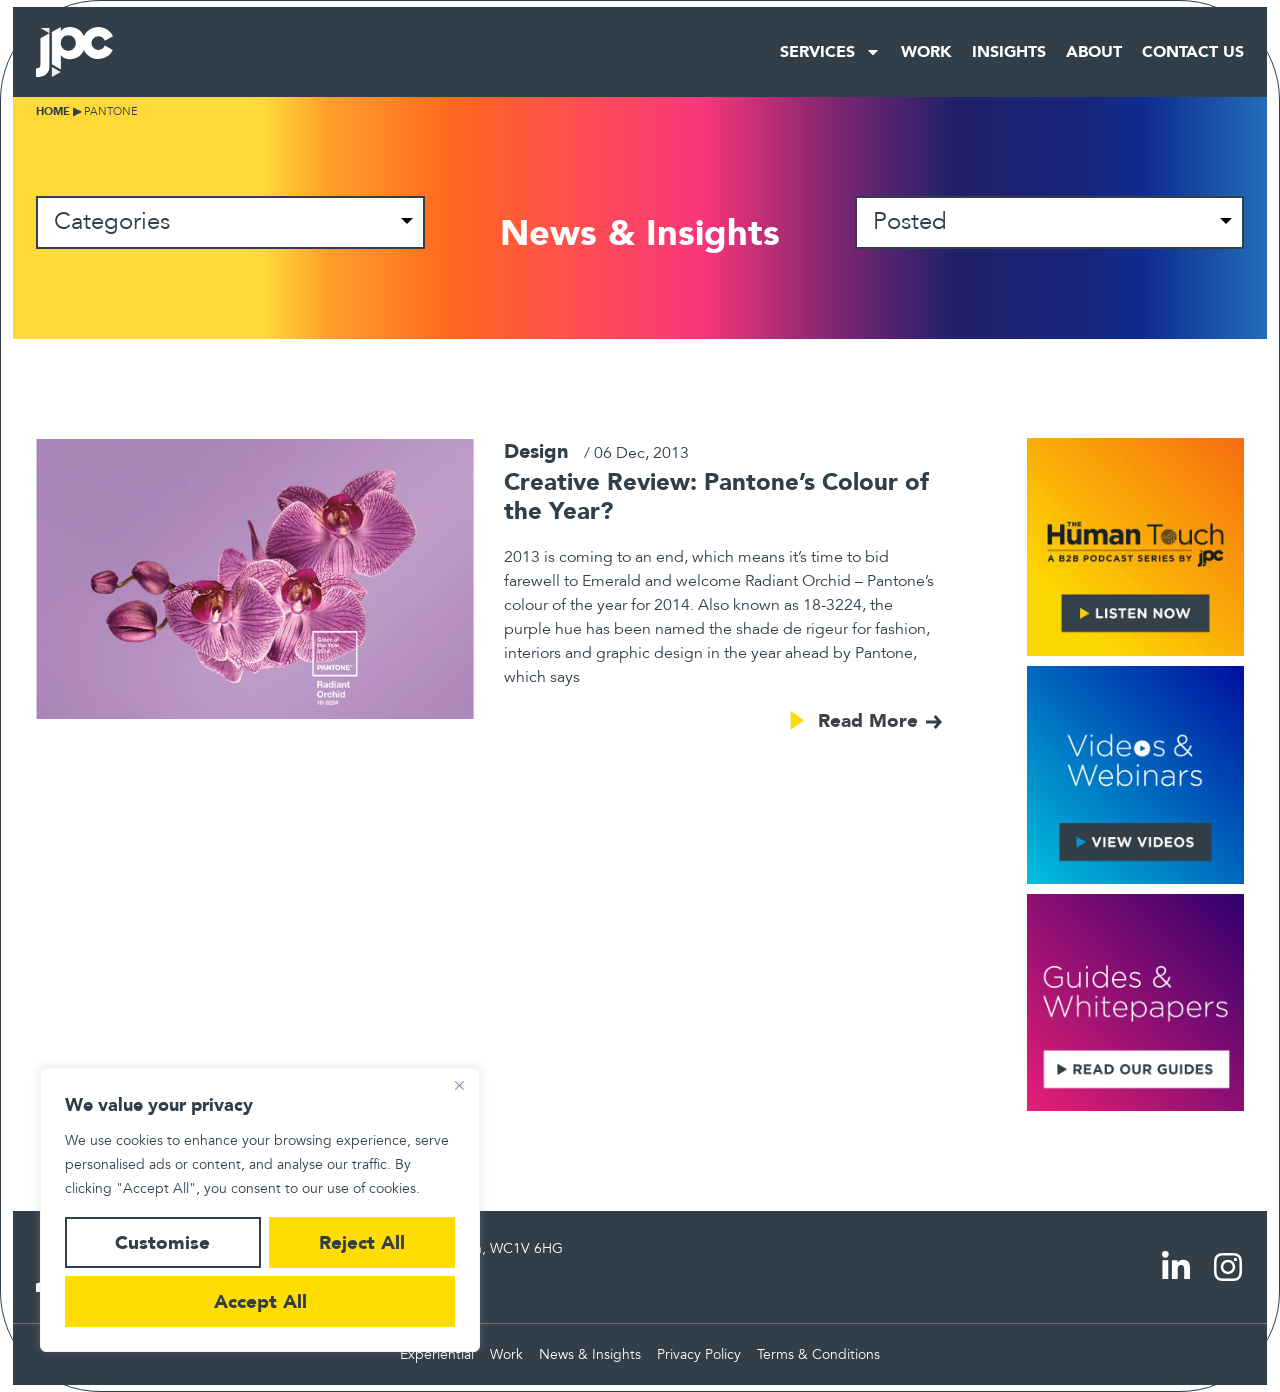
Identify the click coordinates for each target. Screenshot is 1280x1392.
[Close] (459, 1085)
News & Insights (590, 1354)
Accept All (260, 1301)
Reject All (362, 1242)
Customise (162, 1242)
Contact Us (1193, 51)
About (1094, 51)
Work (926, 51)
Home (53, 111)
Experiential (437, 1354)
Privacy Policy (699, 1354)
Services (830, 51)
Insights (1009, 51)
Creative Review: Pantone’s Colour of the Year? (716, 496)
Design (536, 451)
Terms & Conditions (818, 1354)
